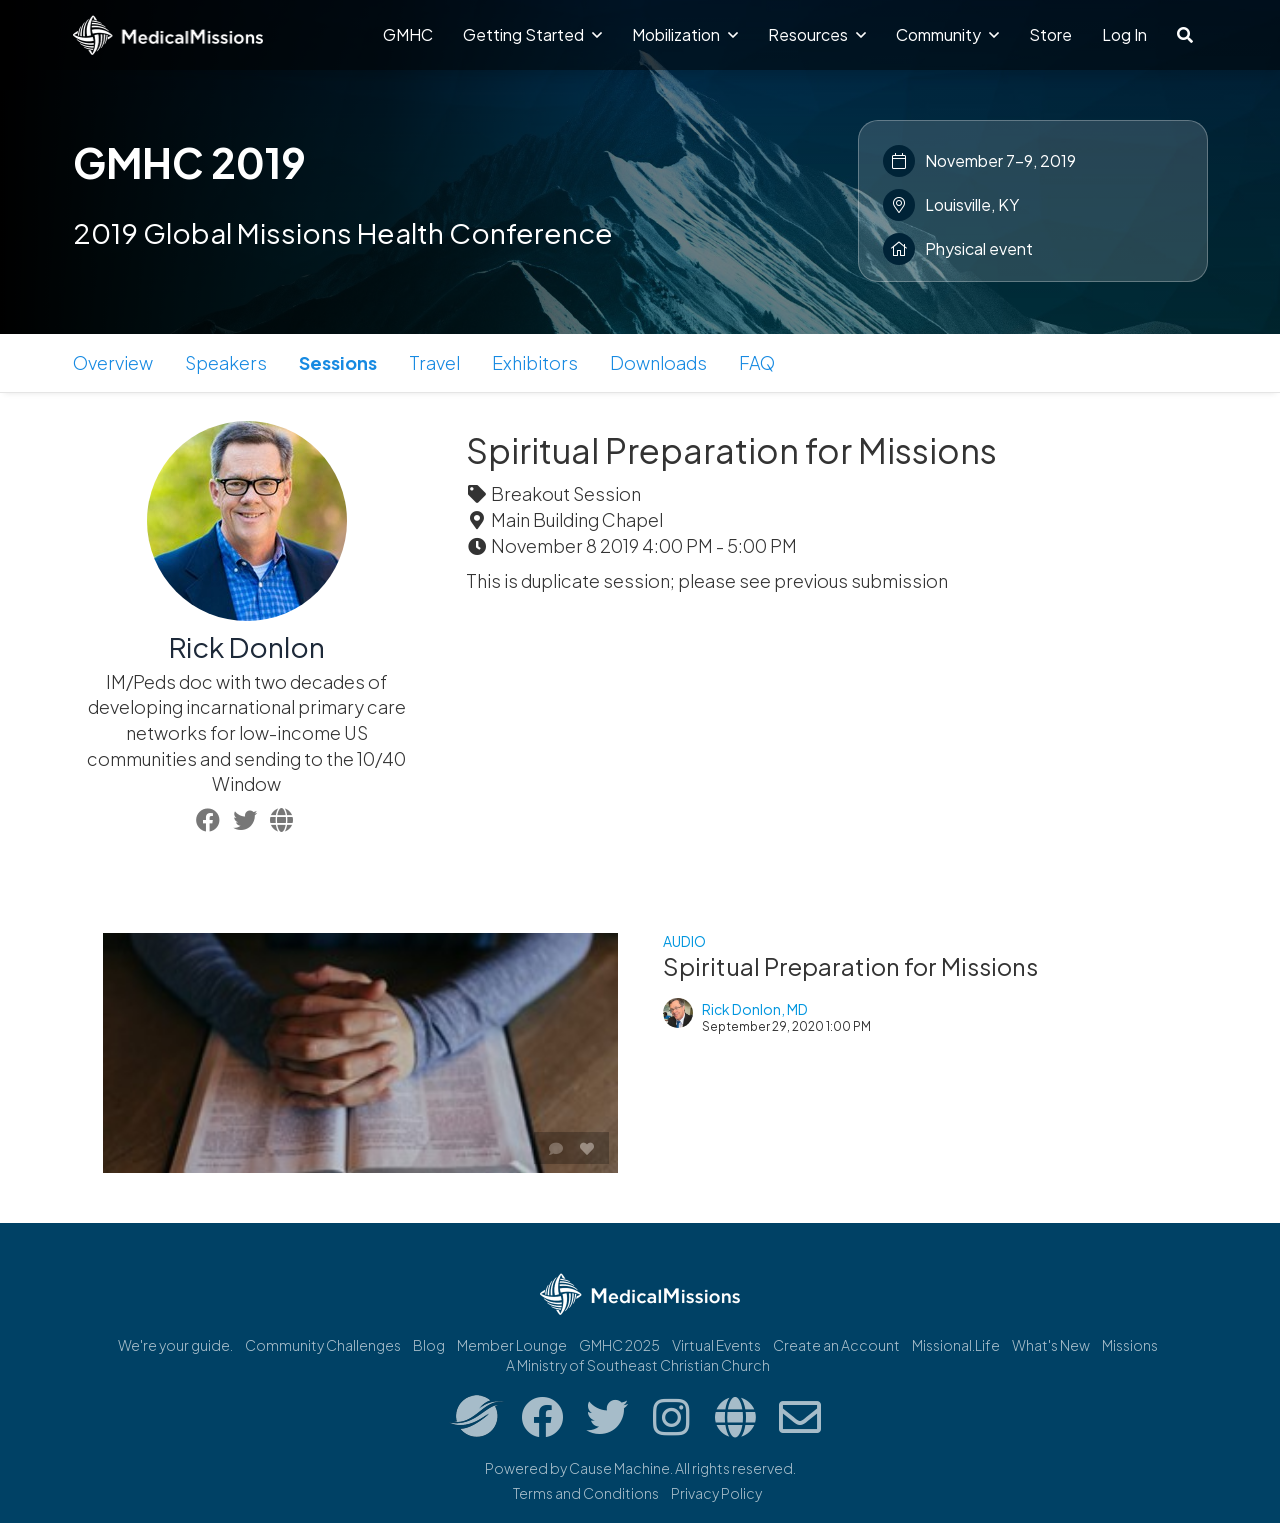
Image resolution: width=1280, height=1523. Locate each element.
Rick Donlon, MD (755, 1009)
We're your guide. (175, 1345)
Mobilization (685, 34)
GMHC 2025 (619, 1345)
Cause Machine (619, 1468)
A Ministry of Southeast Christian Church (638, 1365)
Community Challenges (323, 1345)
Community (947, 34)
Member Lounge (512, 1345)
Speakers (226, 362)
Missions (1130, 1345)
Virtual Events (716, 1345)
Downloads (658, 362)
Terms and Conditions (586, 1493)
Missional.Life (956, 1345)
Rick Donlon (247, 646)
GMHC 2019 (189, 162)
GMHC (408, 34)
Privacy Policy (716, 1493)
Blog (429, 1345)
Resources (817, 34)
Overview (113, 362)
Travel (434, 362)
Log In (1124, 34)
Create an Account (836, 1345)
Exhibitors (535, 362)
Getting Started (532, 34)
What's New (1051, 1345)
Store (1050, 34)
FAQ (757, 362)
